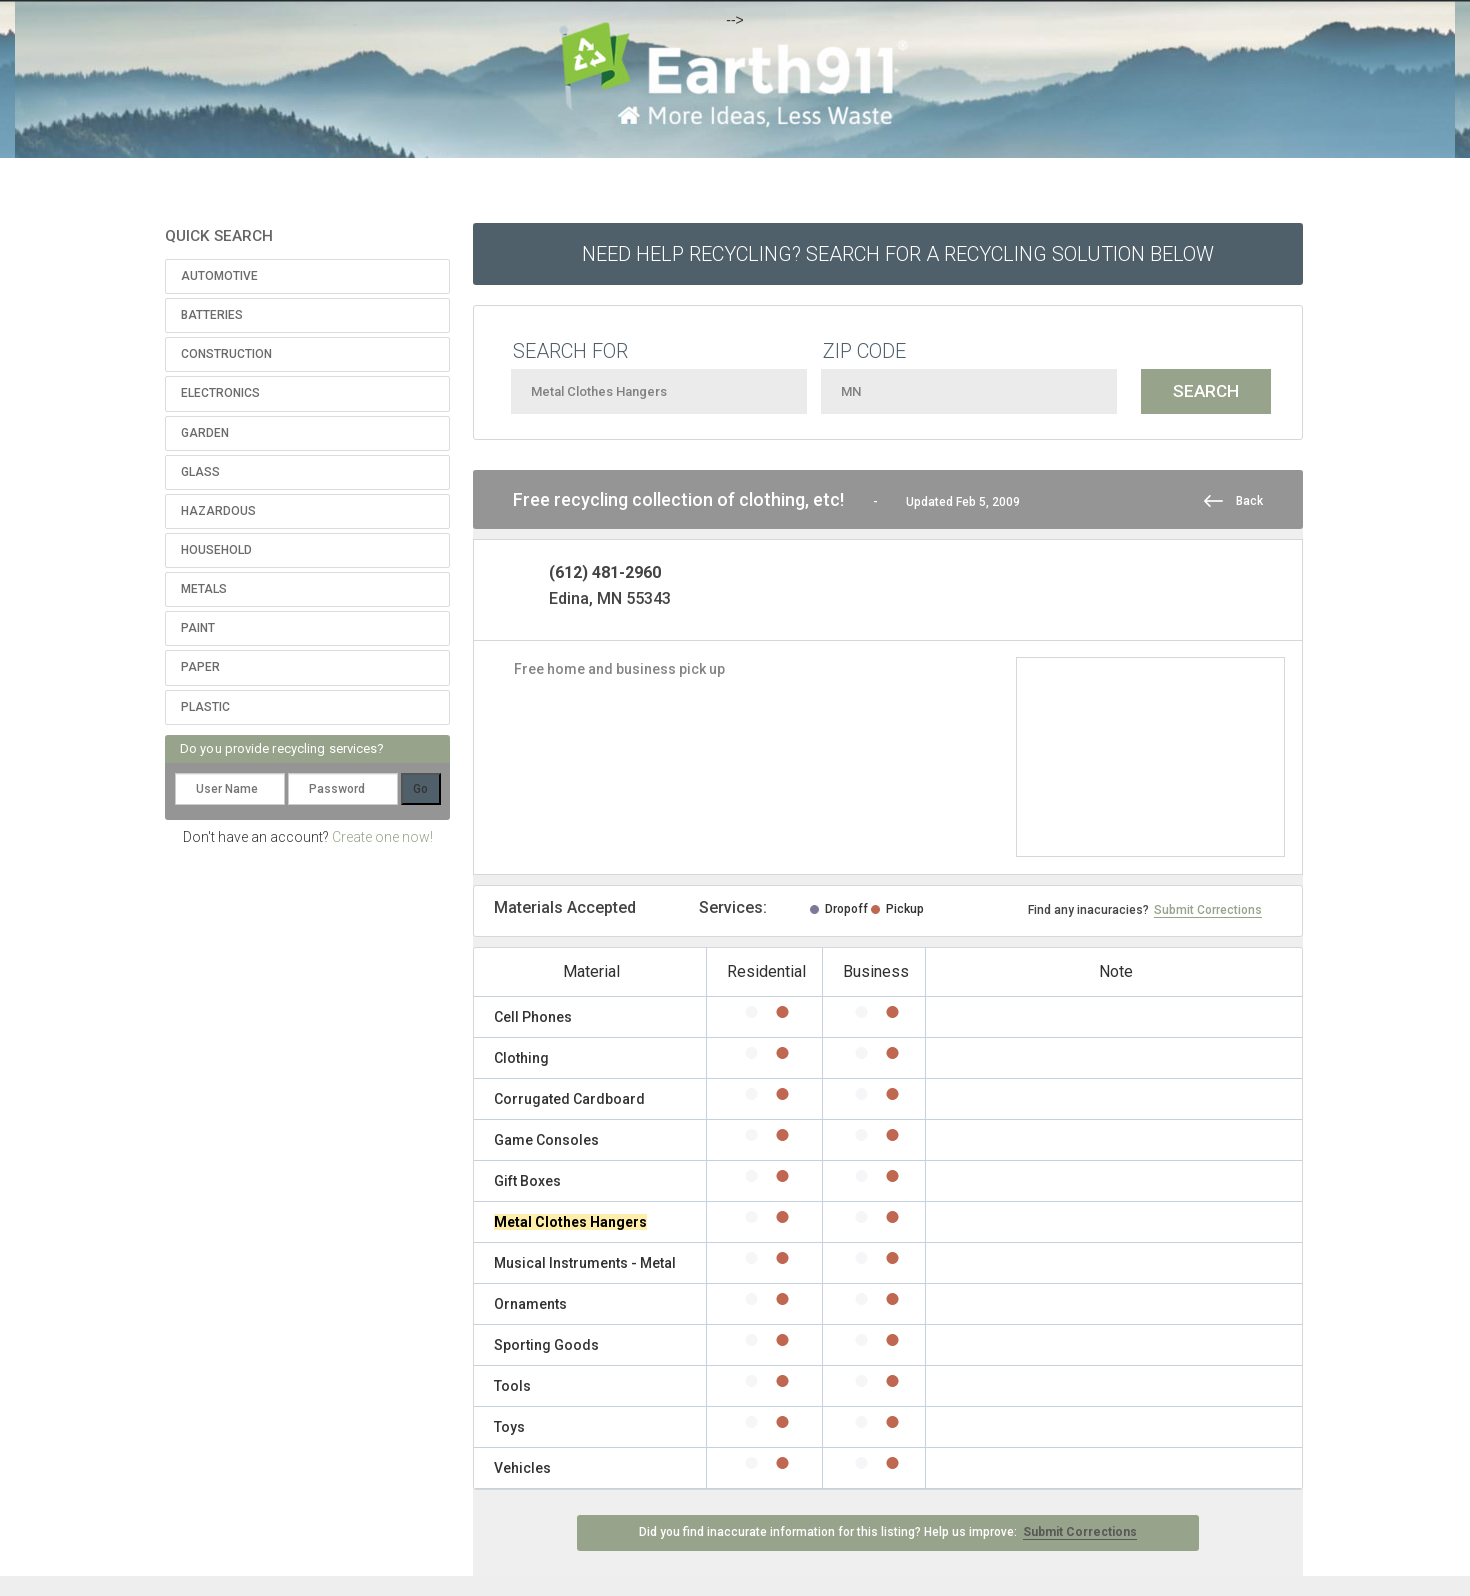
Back (1249, 501)
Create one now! (382, 837)
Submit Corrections (1208, 910)
